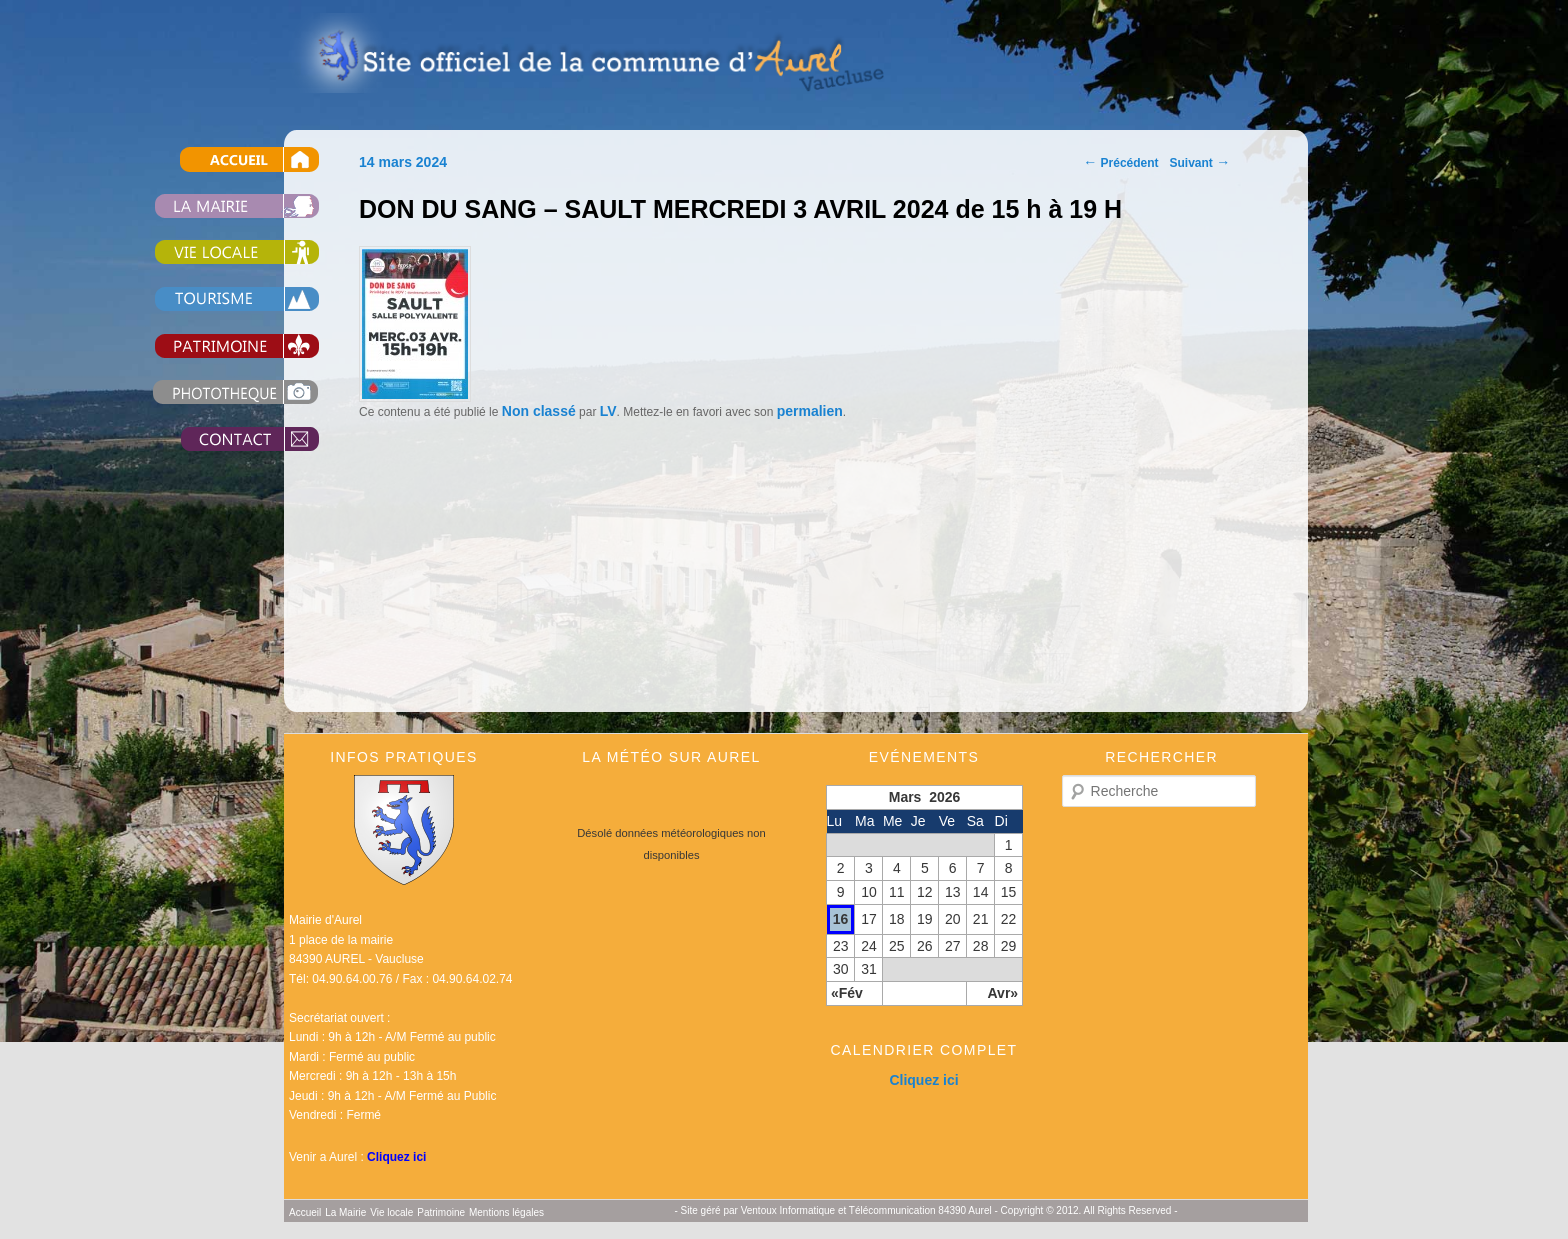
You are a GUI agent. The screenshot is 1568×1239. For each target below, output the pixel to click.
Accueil (213, 159)
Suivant (1200, 163)
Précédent (1120, 163)
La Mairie (213, 205)
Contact (213, 439)
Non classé (539, 411)
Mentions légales (506, 1212)
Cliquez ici (396, 1157)
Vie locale (213, 252)
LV (608, 411)
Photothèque (213, 392)
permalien (810, 411)
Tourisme (213, 299)
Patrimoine (213, 345)
